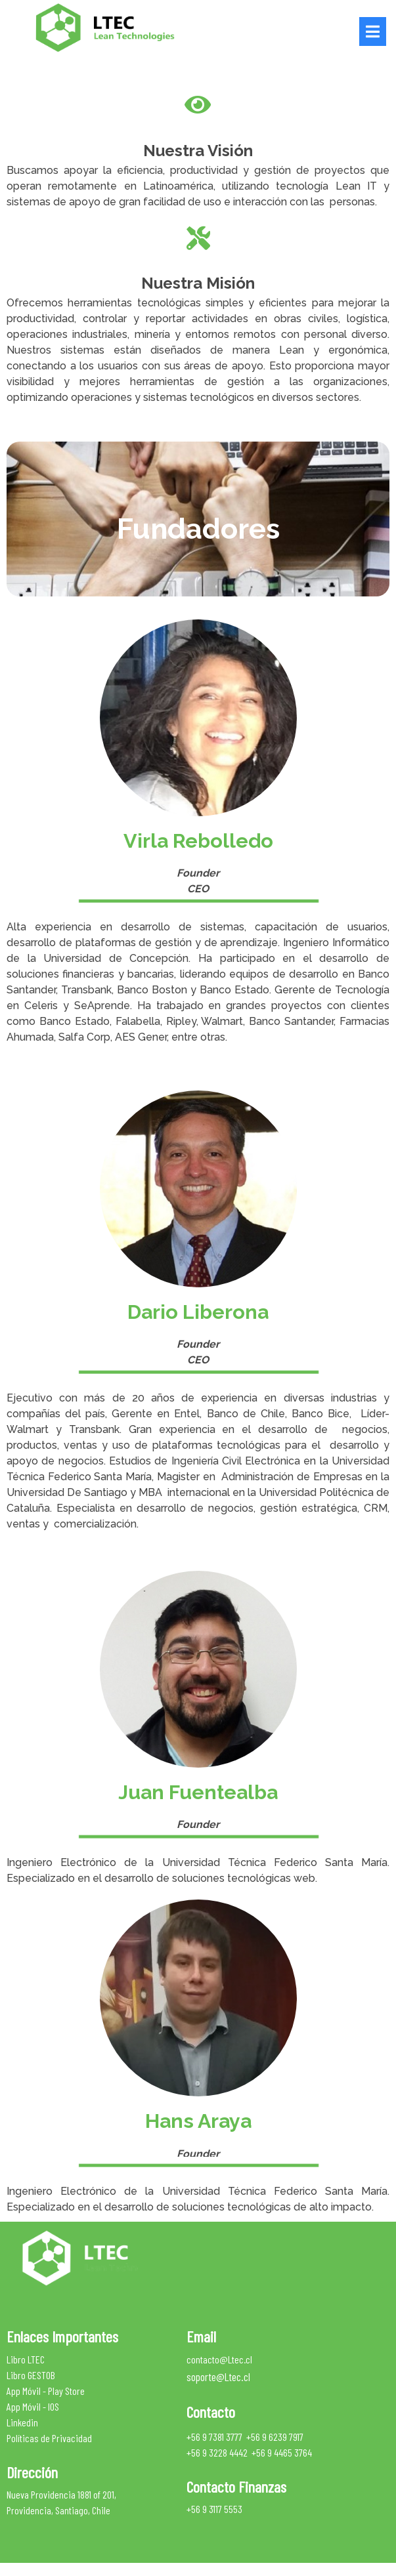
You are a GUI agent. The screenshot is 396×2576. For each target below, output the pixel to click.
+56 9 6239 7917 (274, 2436)
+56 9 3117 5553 (214, 2509)
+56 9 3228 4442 (217, 2451)
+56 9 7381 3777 (214, 2436)
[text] (198, 528)
